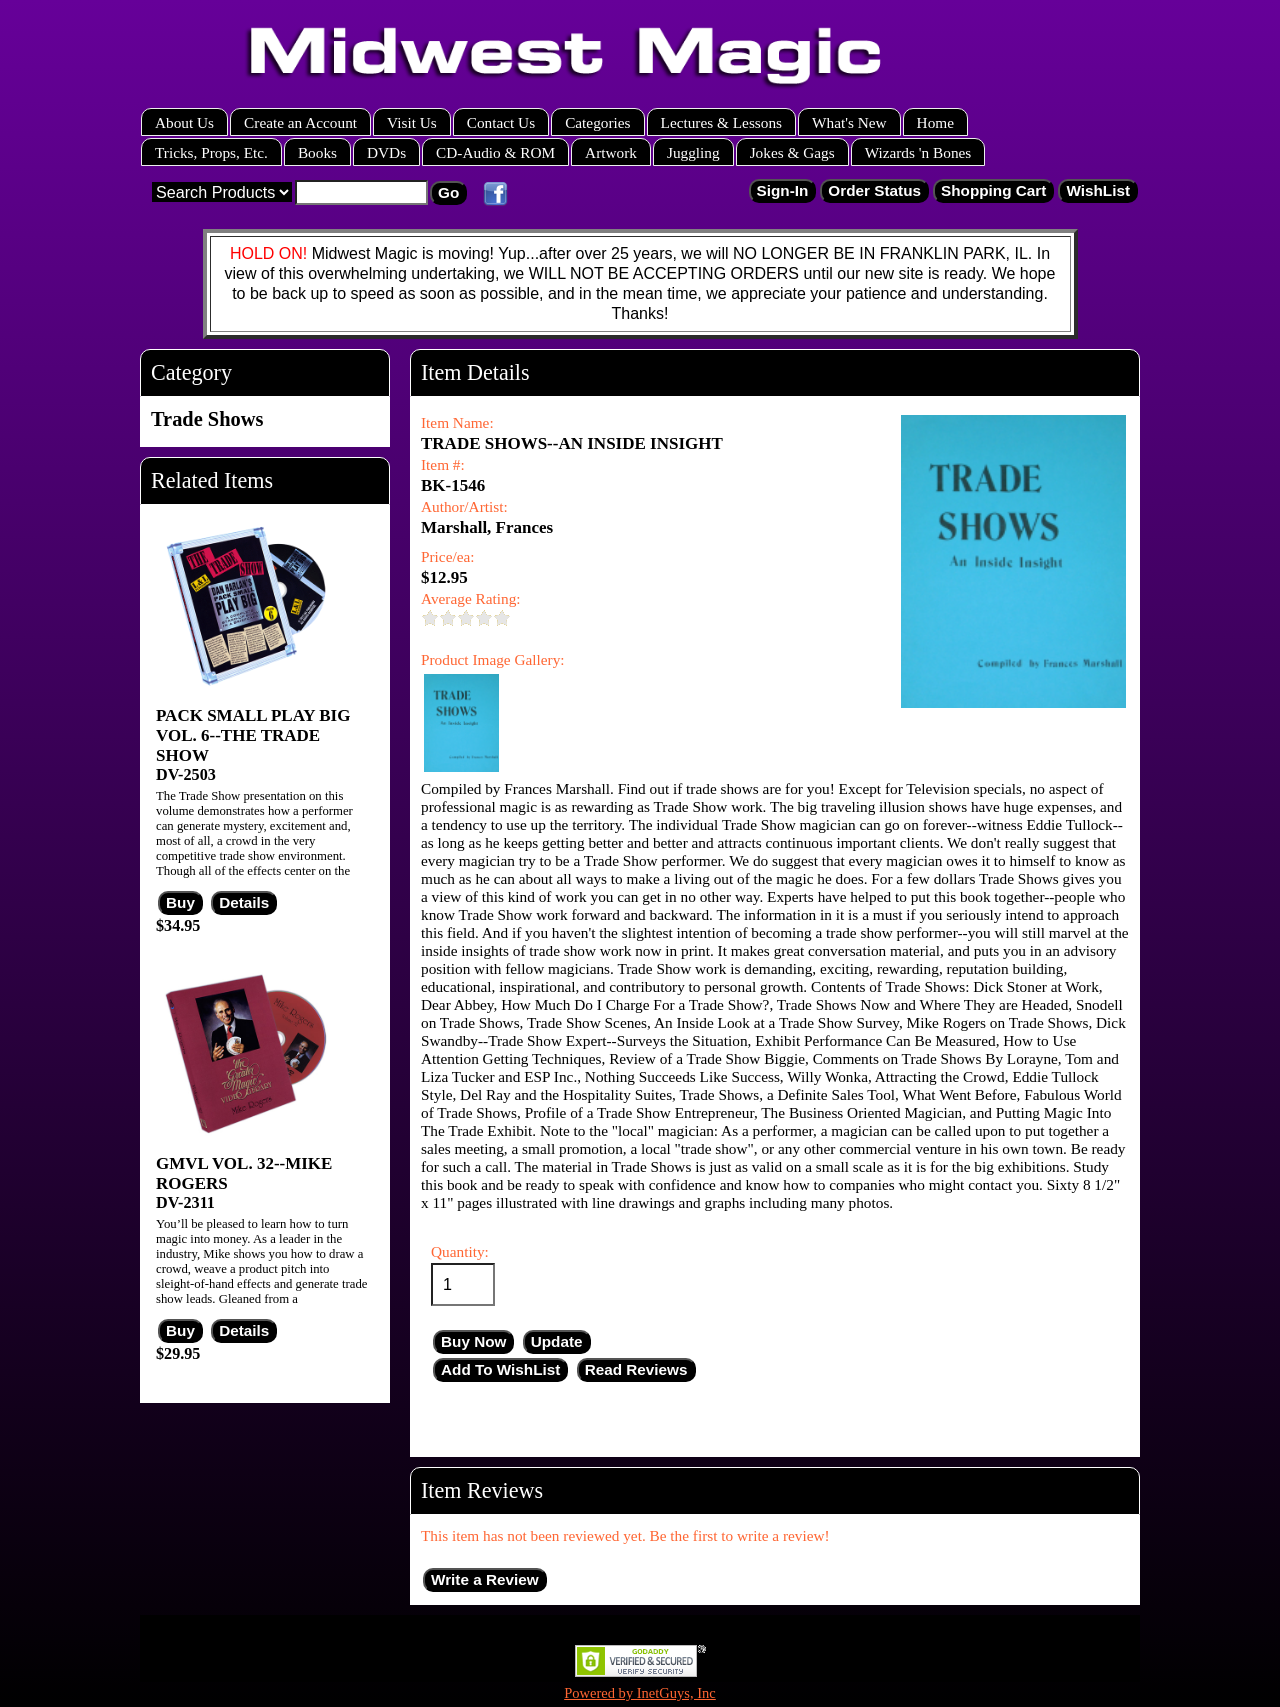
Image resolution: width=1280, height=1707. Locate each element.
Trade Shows (207, 419)
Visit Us (412, 122)
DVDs (386, 152)
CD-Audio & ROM (495, 152)
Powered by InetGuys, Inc (640, 1693)
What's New (849, 122)
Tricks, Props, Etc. (211, 152)
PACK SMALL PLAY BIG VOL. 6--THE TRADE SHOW (253, 735)
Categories (597, 122)
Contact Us (501, 122)
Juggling (693, 152)
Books (317, 152)
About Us (184, 122)
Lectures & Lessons (722, 122)
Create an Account (300, 122)
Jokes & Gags (792, 152)
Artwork (611, 152)
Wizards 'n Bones (918, 152)
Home (935, 122)
